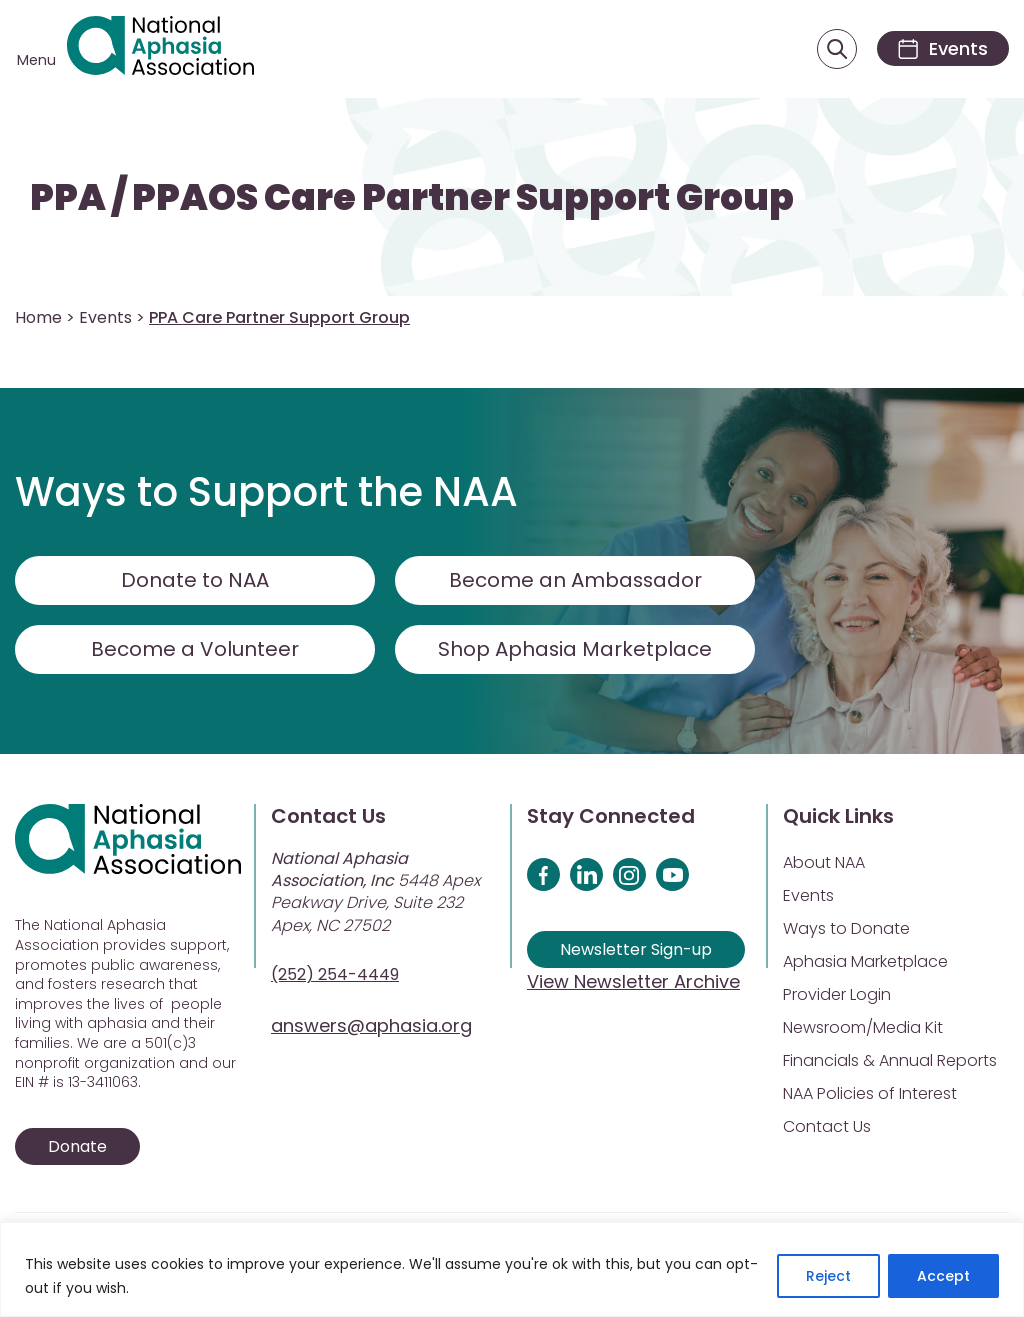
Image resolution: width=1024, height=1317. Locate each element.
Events (105, 317)
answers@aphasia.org (371, 1025)
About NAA (824, 862)
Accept (943, 1276)
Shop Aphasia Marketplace (575, 649)
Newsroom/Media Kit (863, 1027)
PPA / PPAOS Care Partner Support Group (412, 197)
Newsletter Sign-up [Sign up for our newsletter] (636, 949)
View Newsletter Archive (633, 981)
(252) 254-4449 (335, 974)
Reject (828, 1276)
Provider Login (837, 994)
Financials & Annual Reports (890, 1060)
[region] (512, 1269)
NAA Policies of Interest (870, 1093)
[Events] (942, 48)
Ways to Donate (846, 928)
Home (38, 317)
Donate (77, 1146)
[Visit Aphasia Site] (161, 49)
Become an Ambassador (575, 580)
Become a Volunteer (195, 649)
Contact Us (827, 1126)
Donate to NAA (195, 580)
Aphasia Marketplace (865, 961)
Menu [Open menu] (36, 60)
